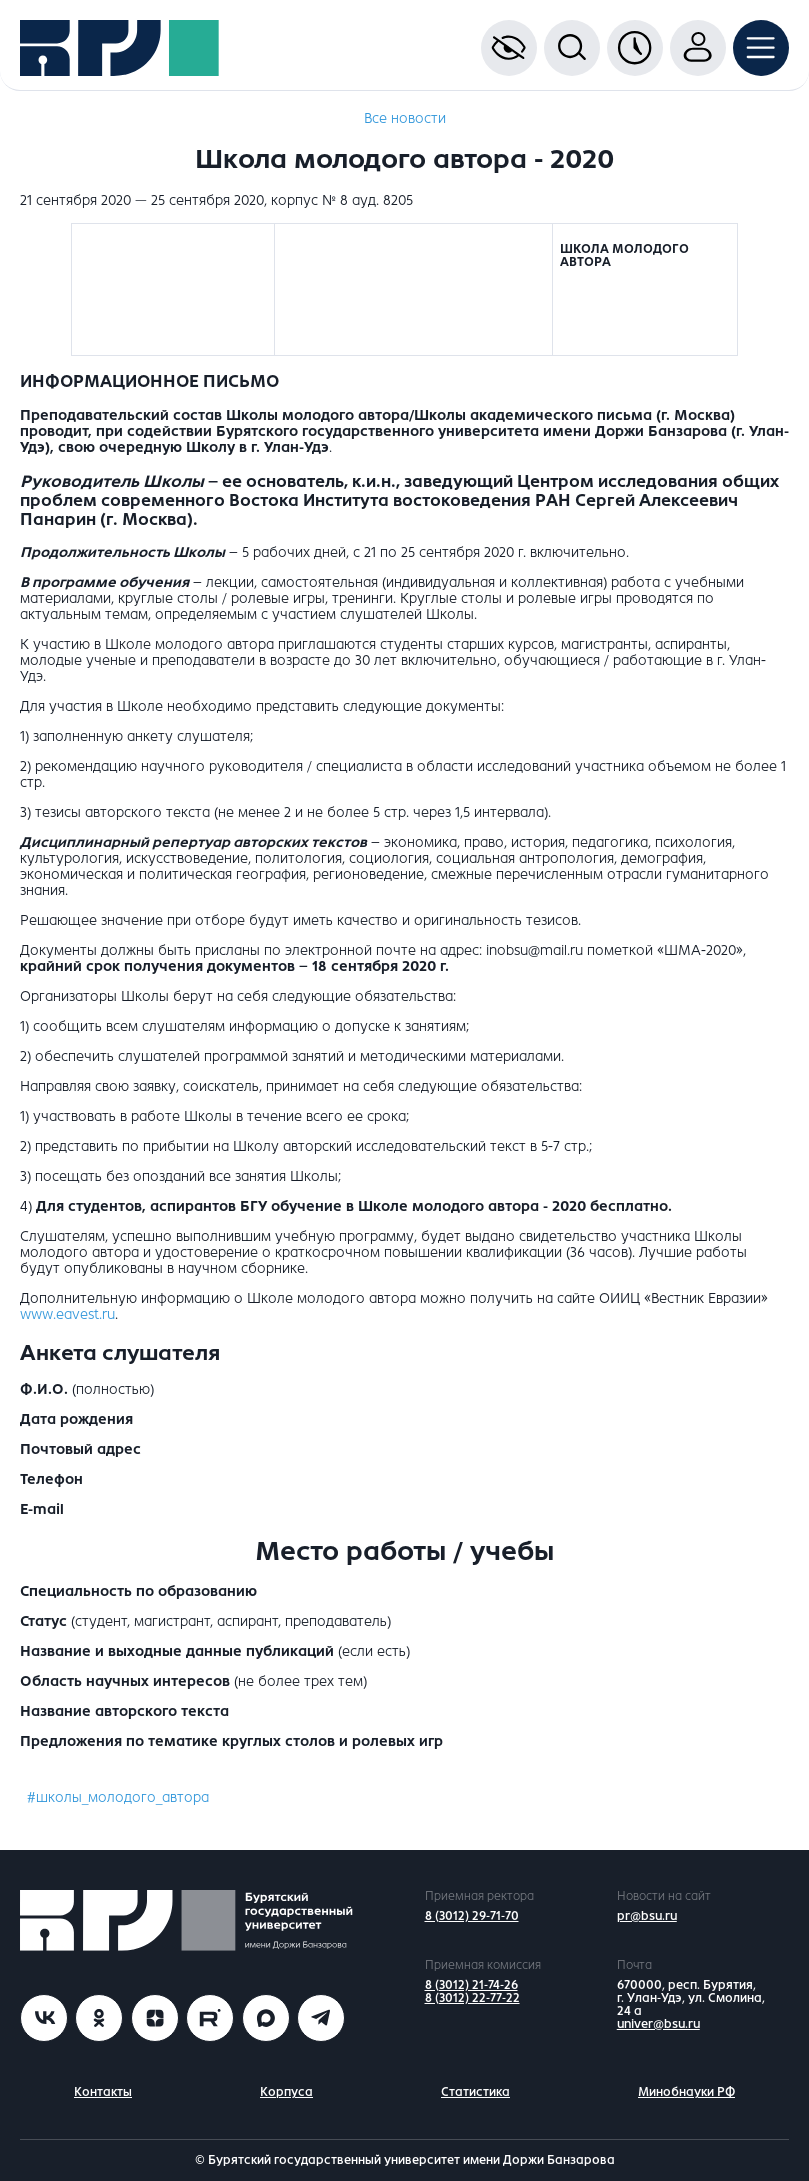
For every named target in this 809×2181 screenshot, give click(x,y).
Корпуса (286, 2092)
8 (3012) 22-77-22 (472, 1998)
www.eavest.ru (67, 1314)
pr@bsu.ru (647, 1916)
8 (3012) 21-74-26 (471, 1985)
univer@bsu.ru (658, 2024)
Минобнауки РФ (686, 2092)
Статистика (475, 2092)
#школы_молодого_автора (118, 1797)
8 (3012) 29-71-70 (472, 1916)
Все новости (405, 118)
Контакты (103, 2092)
